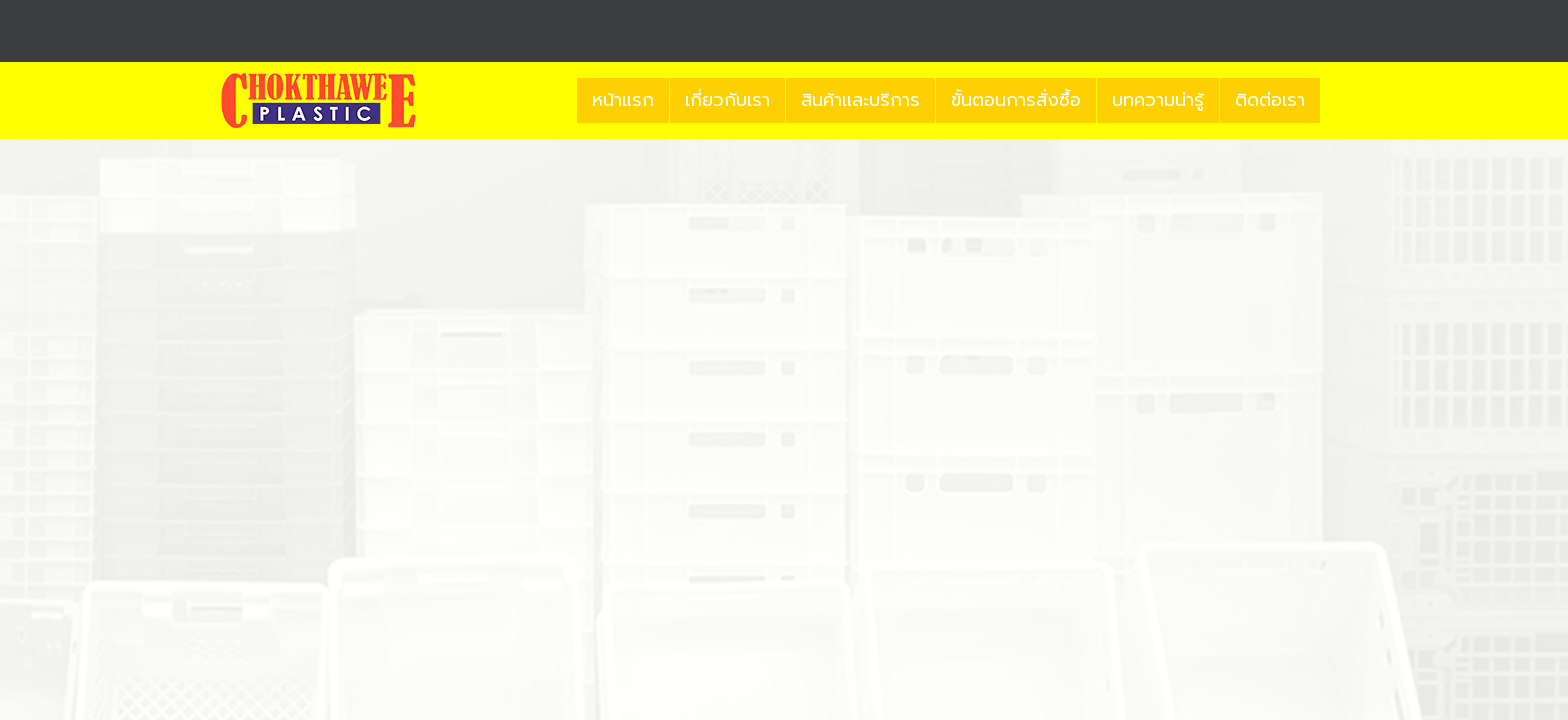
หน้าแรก (623, 100)
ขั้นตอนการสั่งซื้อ (1016, 100)
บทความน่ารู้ (1158, 100)
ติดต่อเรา (1270, 100)
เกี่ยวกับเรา (727, 100)
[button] (1338, 101)
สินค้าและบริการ (860, 100)
